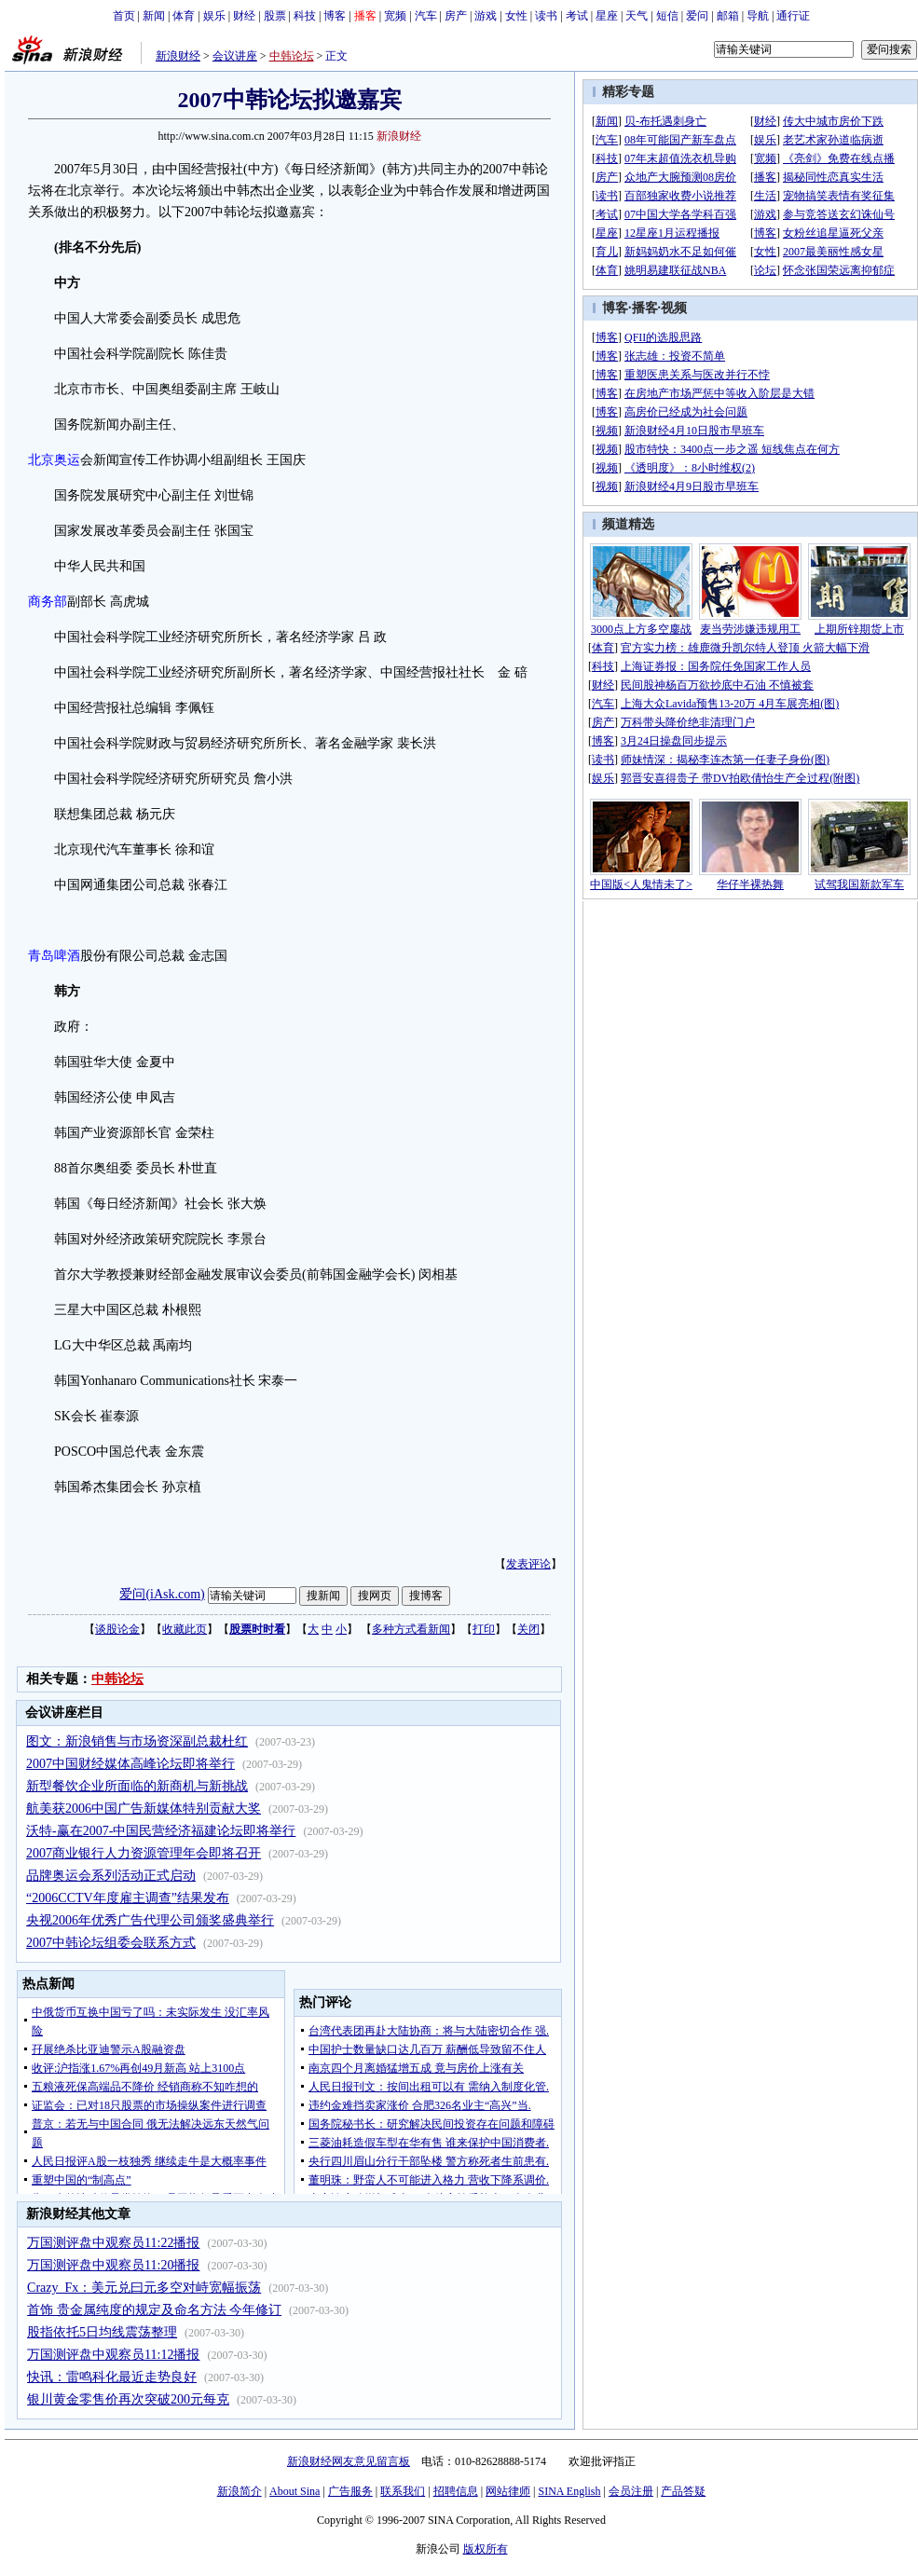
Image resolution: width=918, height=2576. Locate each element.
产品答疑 (683, 2491)
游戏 (485, 15)
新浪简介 (239, 2491)
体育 (183, 15)
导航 (758, 15)
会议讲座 (234, 55)
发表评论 (528, 1563)
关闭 (528, 1629)
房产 (456, 15)
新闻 (154, 15)
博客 (334, 15)
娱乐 (214, 15)
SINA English (569, 2491)
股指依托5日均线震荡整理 (102, 2332)
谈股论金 (117, 1629)
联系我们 (402, 2491)
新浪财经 (178, 55)
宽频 (395, 15)
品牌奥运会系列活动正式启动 (111, 1876)
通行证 (793, 15)
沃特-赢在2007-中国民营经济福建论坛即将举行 (160, 1831)
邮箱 (728, 15)
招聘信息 (455, 2491)
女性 (516, 15)
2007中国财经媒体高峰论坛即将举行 (130, 1764)
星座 (607, 15)
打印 (484, 1629)
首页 (124, 15)
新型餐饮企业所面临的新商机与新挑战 (137, 1786)
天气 (636, 15)
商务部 (47, 602)
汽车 (426, 15)
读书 (546, 15)
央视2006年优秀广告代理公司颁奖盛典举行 (150, 1920)
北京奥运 (54, 460)
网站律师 (508, 2491)
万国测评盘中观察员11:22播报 (113, 2243)
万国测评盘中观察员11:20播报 (113, 2265)
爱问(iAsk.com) (161, 1594)
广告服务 (350, 2491)
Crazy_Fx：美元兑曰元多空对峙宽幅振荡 (144, 2288)
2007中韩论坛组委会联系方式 (111, 1943)
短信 (667, 15)
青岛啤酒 (54, 956)
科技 (305, 15)
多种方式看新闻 (411, 1629)
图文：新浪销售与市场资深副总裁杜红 (137, 1741)
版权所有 (485, 2548)
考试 (577, 15)
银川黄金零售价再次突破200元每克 (128, 2399)
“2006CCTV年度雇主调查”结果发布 (127, 1898)
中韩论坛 (291, 55)
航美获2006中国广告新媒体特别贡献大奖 (143, 1809)
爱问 (697, 15)
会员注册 (631, 2491)
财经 (244, 15)
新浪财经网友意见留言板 (348, 2461)
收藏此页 (184, 1629)
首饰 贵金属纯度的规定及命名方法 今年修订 (154, 2310)
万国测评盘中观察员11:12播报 (113, 2355)
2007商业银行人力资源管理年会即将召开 (143, 1853)
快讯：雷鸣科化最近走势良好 (112, 2377)
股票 (275, 15)
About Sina (294, 2491)
